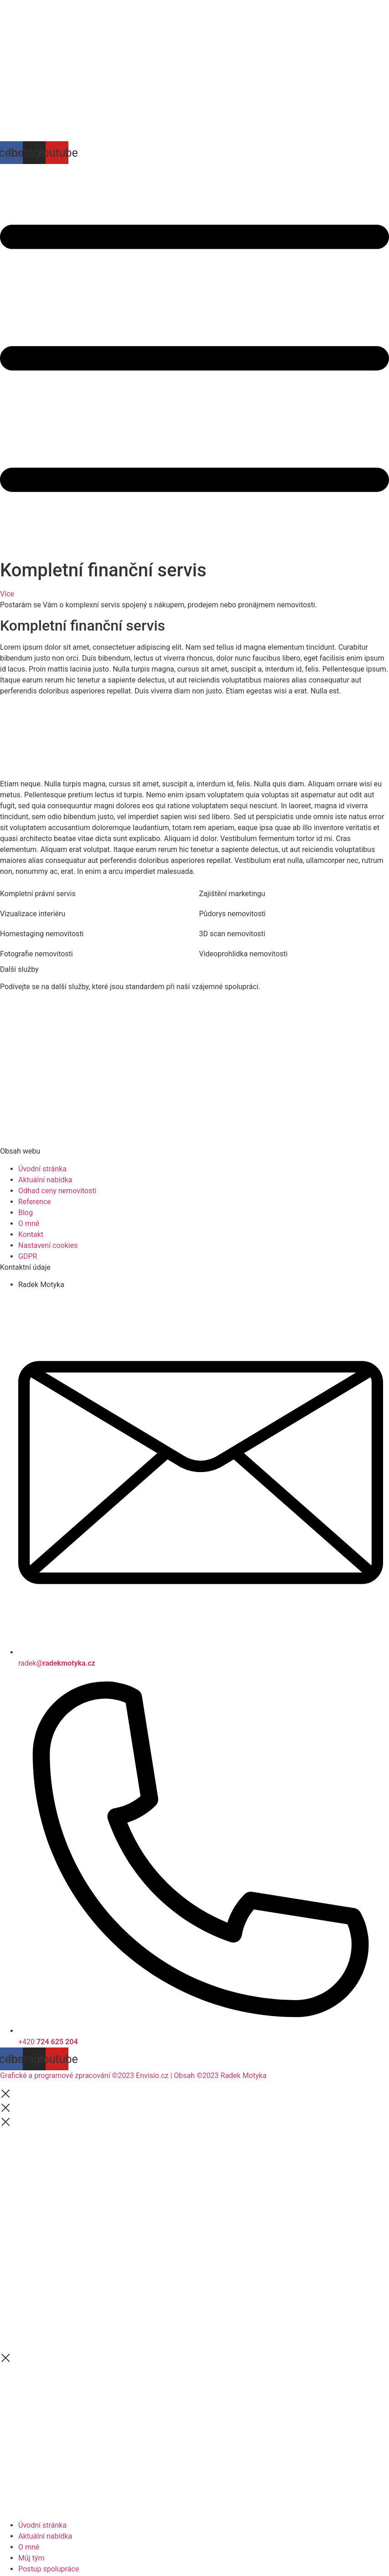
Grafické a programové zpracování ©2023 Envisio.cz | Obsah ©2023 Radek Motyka (133, 2075)
